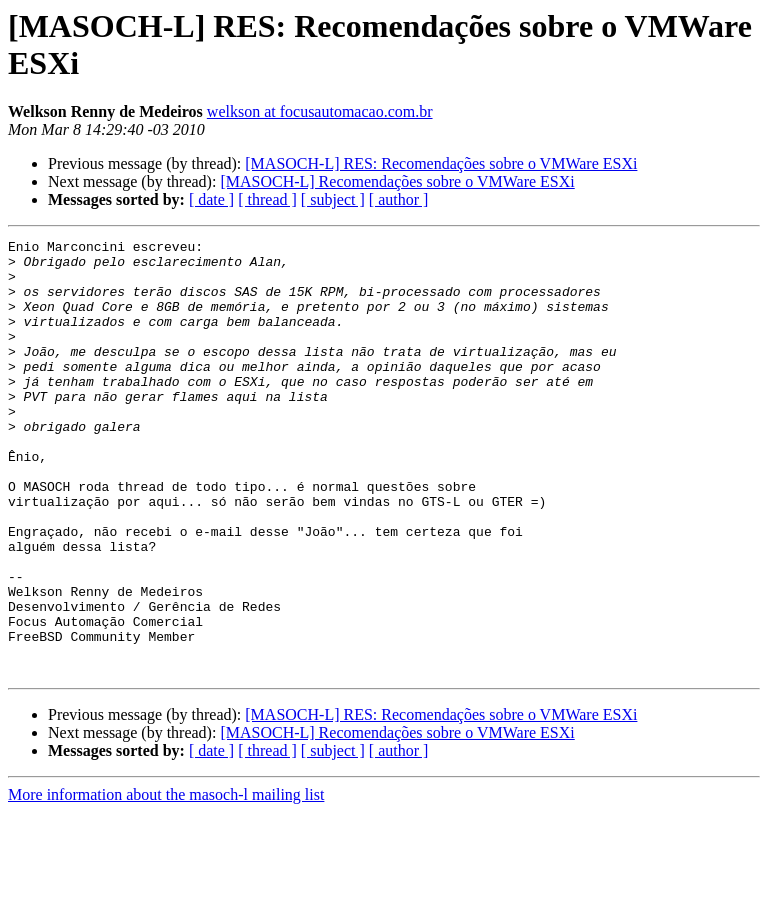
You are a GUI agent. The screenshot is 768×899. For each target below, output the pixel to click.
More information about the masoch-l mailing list (166, 881)
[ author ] (399, 199)
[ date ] (211, 199)
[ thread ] (267, 199)
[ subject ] (333, 199)
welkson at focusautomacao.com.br (320, 111)
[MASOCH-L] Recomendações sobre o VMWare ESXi (397, 181)
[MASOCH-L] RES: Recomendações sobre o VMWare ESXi (441, 163)
